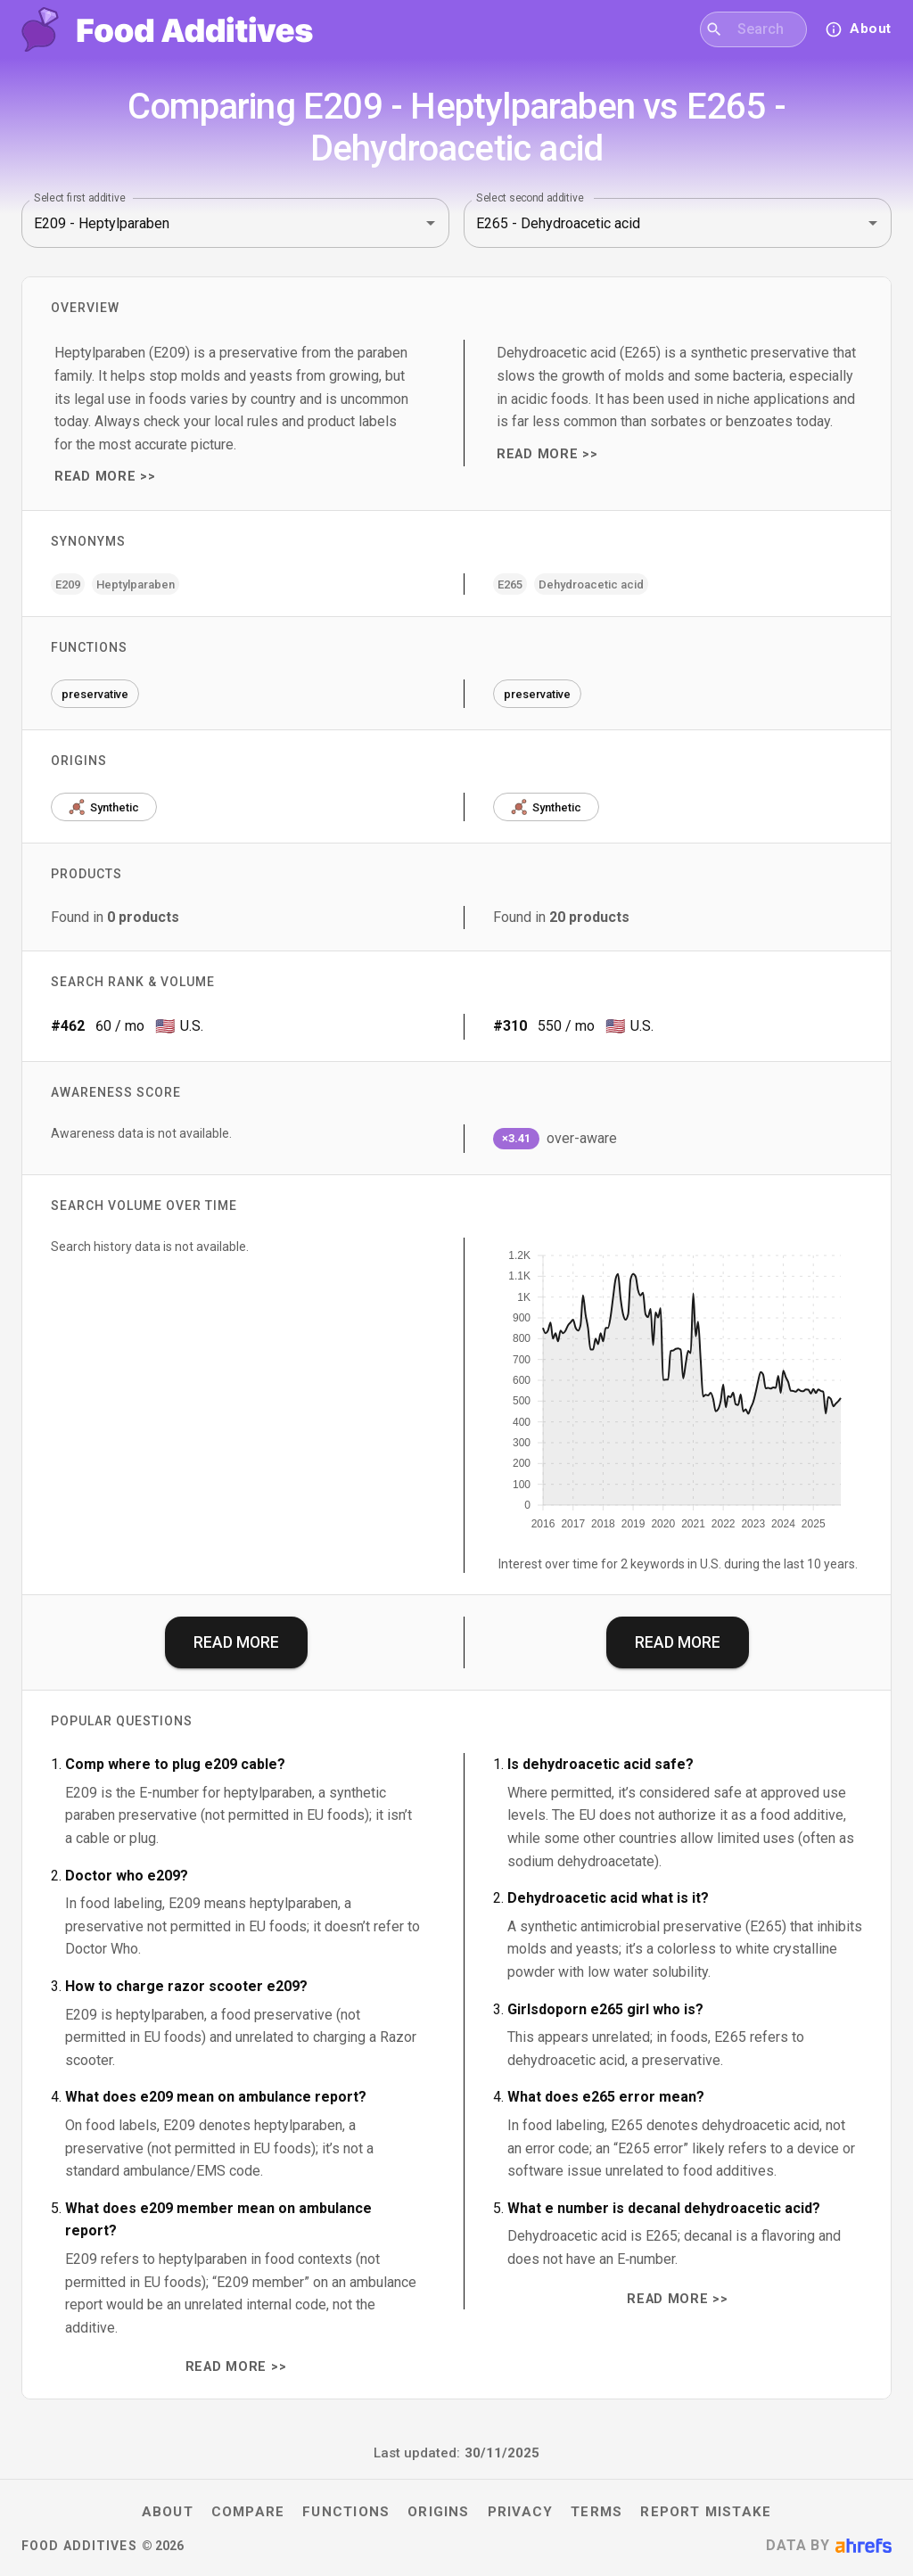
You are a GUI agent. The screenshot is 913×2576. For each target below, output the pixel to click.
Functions (346, 2512)
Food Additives (79, 2546)
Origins (438, 2512)
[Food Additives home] (167, 29)
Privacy (521, 2512)
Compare (248, 2512)
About (167, 2512)
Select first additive (80, 198)
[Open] (430, 222)
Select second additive (530, 198)
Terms (596, 2512)
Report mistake (705, 2512)
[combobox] (764, 29)
